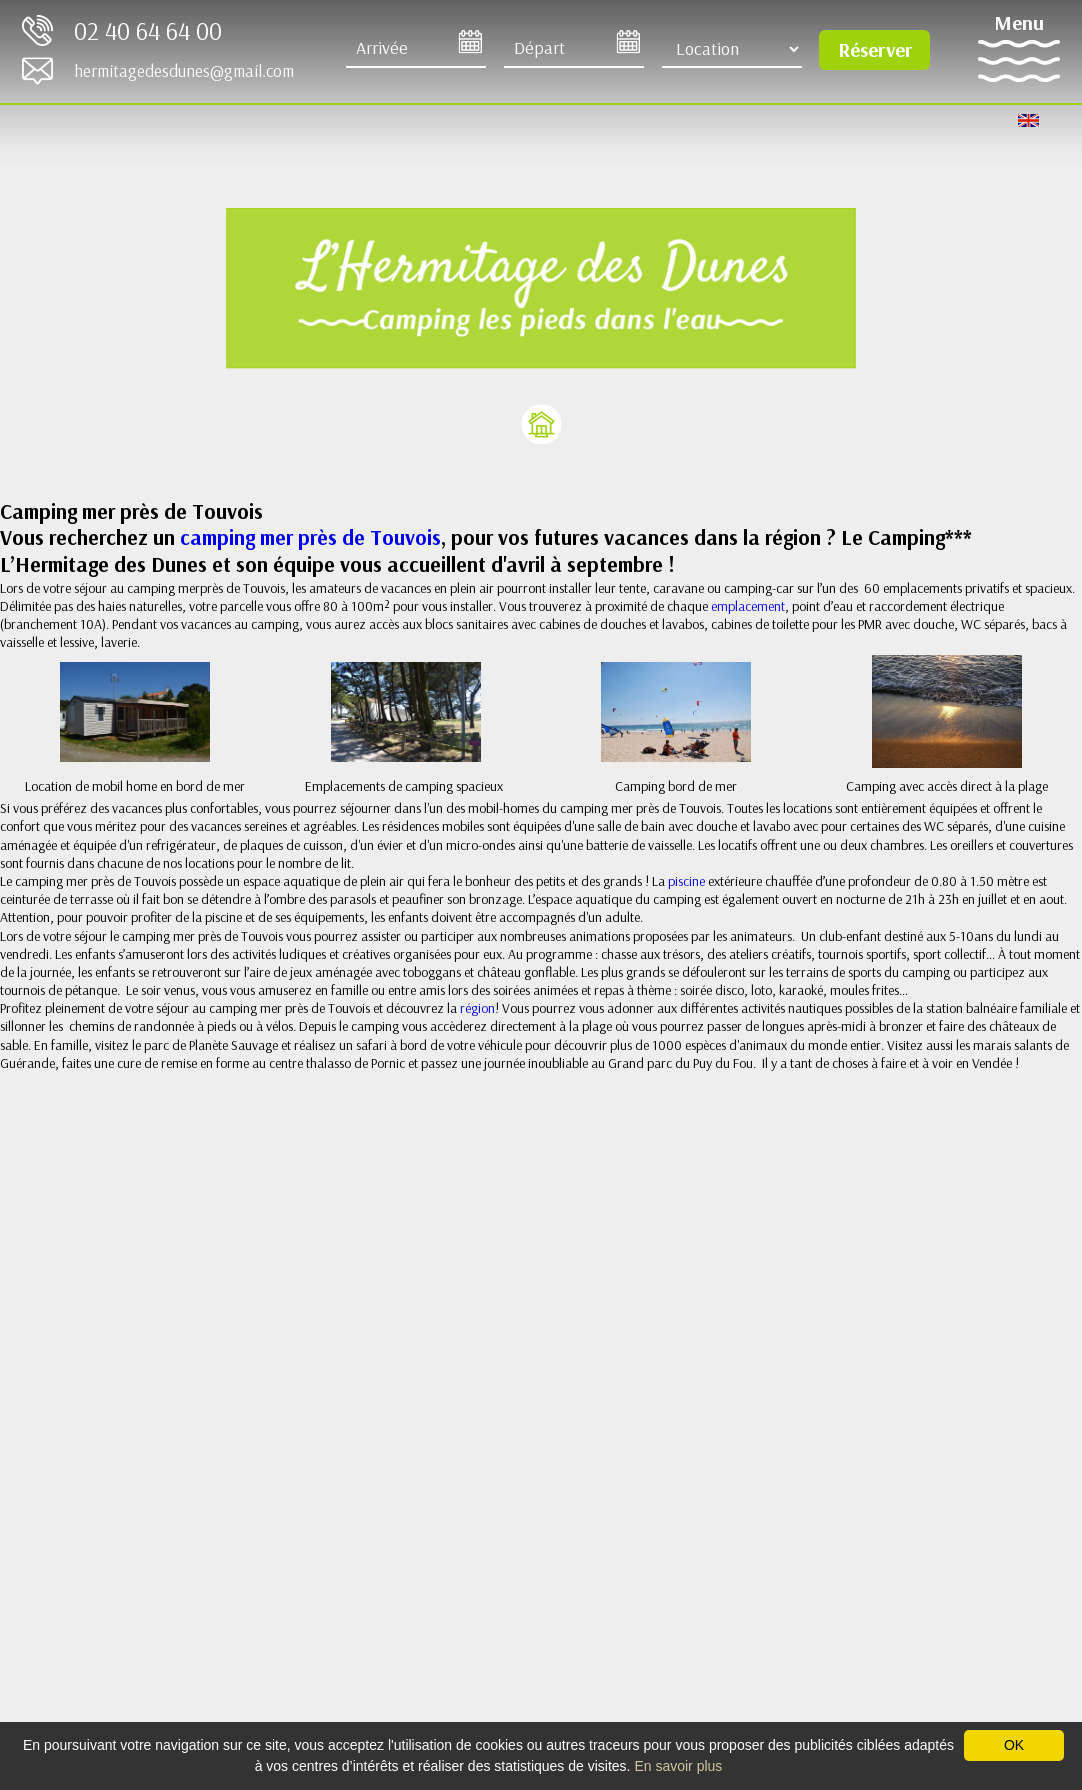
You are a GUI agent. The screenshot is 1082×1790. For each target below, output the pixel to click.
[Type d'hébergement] (732, 49)
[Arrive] (416, 49)
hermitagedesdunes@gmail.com (184, 70)
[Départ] (574, 49)
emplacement (748, 606)
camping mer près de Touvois (308, 537)
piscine (688, 881)
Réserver (875, 49)
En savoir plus (678, 1766)
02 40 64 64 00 (148, 30)
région (477, 1008)
